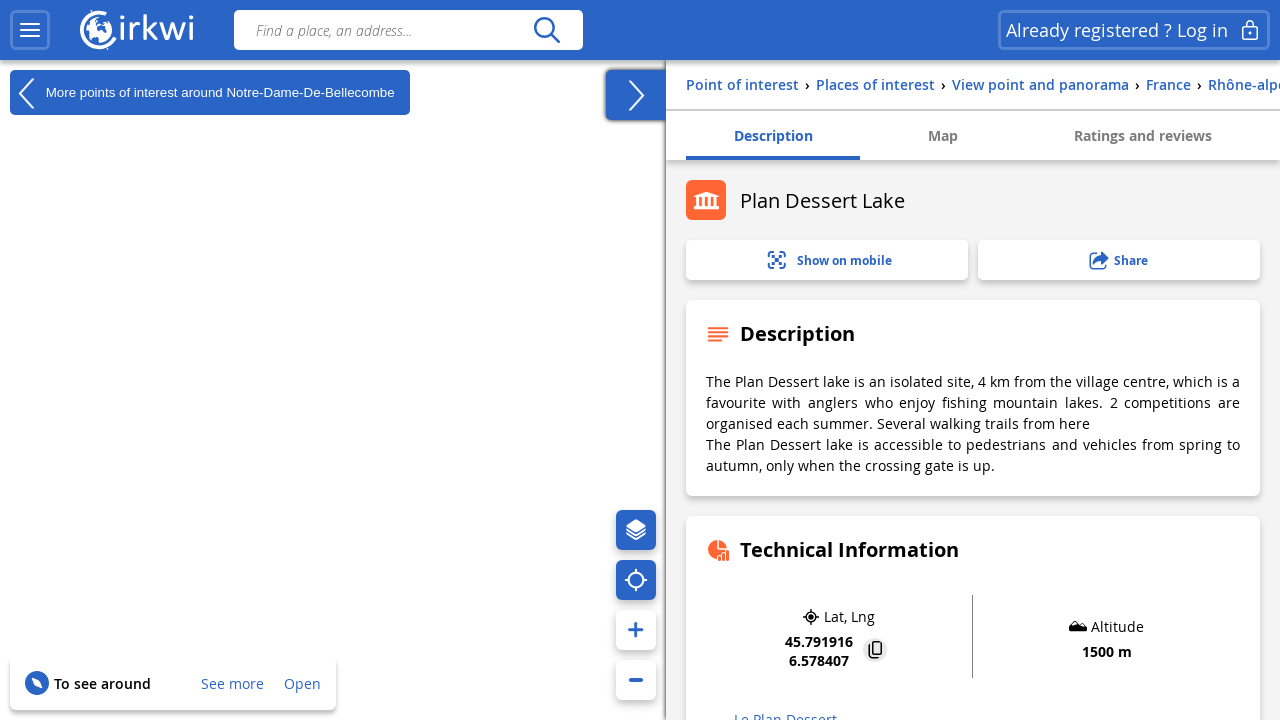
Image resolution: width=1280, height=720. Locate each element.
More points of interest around (202, 93)
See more (232, 683)
